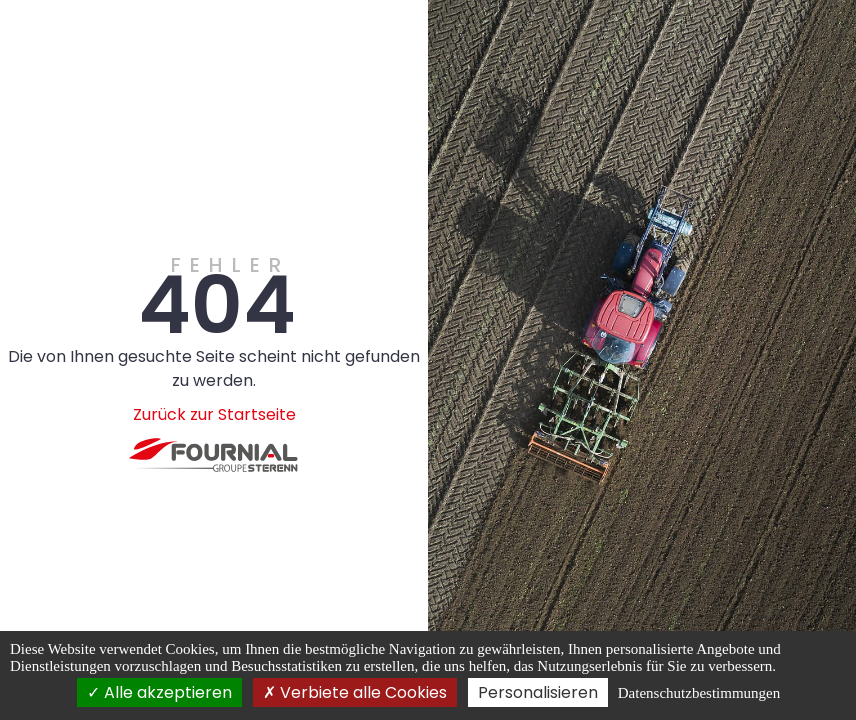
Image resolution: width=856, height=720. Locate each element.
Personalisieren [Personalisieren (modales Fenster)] (538, 692)
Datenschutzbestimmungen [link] (699, 693)
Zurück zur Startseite (214, 414)
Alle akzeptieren (159, 692)
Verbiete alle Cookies (355, 692)
